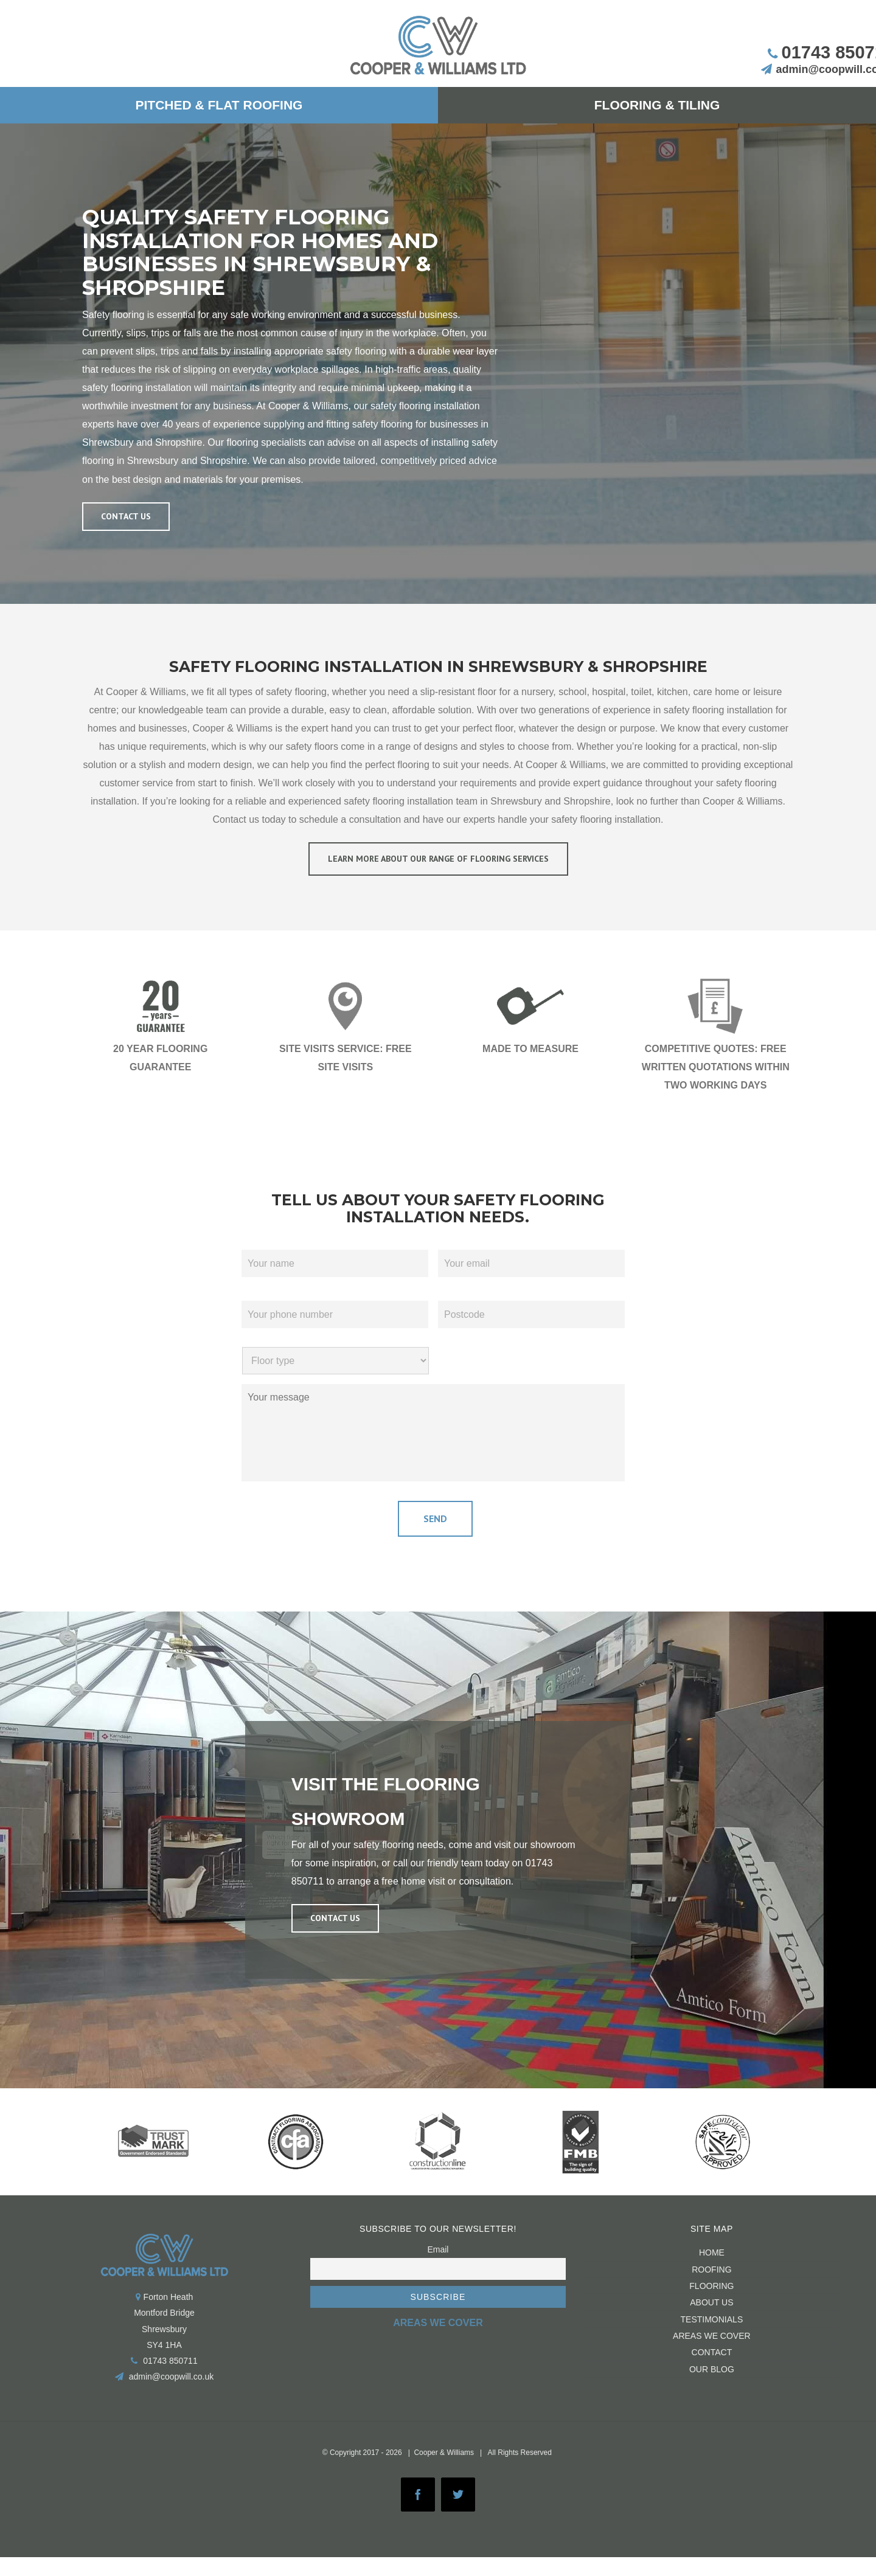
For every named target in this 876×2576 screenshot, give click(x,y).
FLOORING (711, 2282)
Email (437, 2246)
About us (711, 2299)
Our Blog (711, 2365)
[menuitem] (219, 105)
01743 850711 (170, 2357)
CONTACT (712, 2348)
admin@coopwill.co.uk (171, 2373)
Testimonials (712, 2315)
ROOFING (711, 2265)
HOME (712, 2249)
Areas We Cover (712, 2331)
